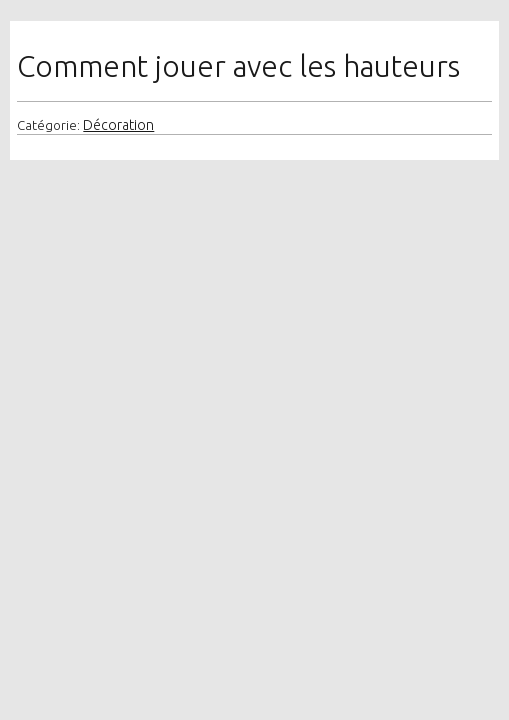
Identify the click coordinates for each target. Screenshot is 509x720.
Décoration (118, 125)
